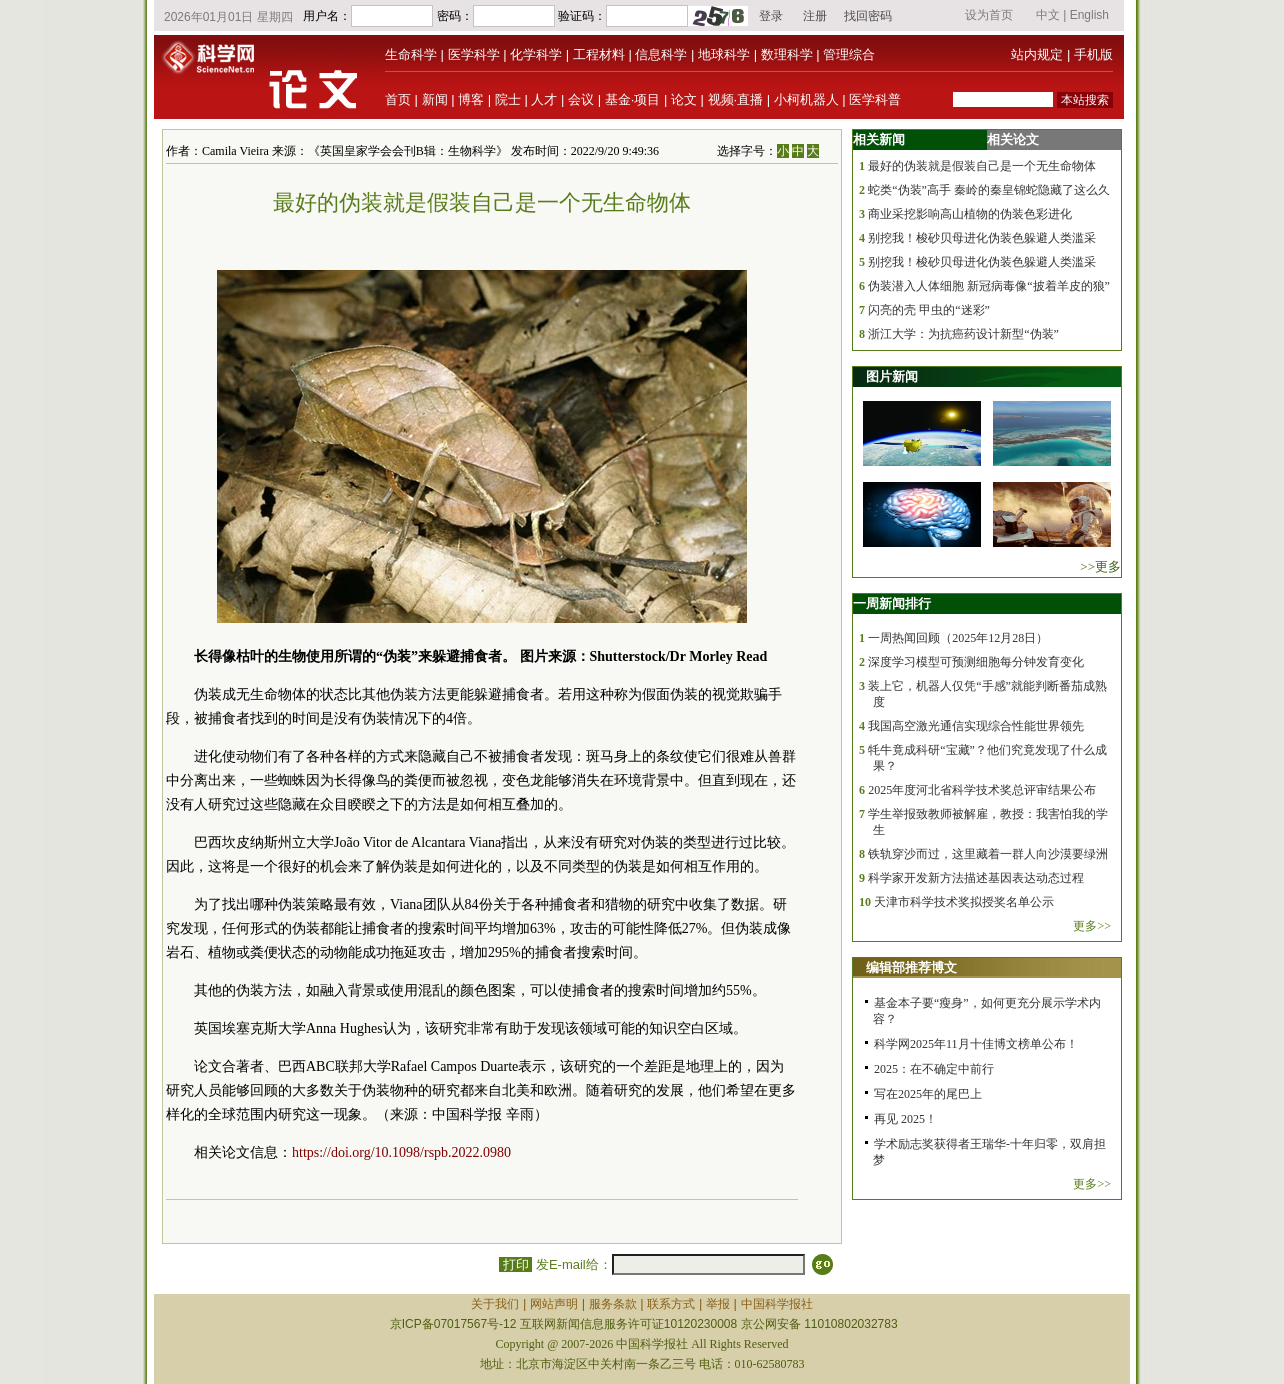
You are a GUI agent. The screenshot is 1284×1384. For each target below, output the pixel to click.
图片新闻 (892, 376)
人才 (544, 99)
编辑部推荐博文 (911, 967)
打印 (515, 1264)
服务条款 (613, 1304)
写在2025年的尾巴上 (928, 1094)
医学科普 (875, 99)
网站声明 (554, 1304)
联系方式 (671, 1304)
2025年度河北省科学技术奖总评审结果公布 (982, 790)
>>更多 (1100, 566)
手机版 (1093, 54)
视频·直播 (736, 99)
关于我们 (495, 1304)
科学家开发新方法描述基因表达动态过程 (976, 878)
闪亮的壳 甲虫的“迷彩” (929, 310)
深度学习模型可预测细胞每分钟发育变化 (976, 662)
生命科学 (411, 54)
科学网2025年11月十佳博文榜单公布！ (976, 1044)
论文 (684, 99)
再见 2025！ (905, 1119)
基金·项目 (633, 99)
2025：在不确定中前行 (934, 1069)
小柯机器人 (806, 99)
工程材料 (599, 54)
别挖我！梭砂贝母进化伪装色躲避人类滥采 (982, 238)
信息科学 (661, 54)
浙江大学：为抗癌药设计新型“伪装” (963, 334)
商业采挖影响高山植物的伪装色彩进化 (970, 214)
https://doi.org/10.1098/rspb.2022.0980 (401, 1152)
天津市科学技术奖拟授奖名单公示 (964, 902)
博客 (471, 99)
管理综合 (849, 54)
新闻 (435, 99)
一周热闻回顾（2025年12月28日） (958, 638)
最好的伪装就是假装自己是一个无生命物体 (982, 166)
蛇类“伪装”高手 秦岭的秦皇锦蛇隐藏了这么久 (989, 190)
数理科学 (787, 54)
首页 (398, 99)
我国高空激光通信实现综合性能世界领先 (976, 726)
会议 (581, 99)
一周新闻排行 (892, 603)
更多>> (1092, 926)
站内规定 (1037, 54)
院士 (508, 99)
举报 (718, 1304)
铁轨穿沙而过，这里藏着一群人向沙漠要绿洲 (988, 854)
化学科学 (536, 54)
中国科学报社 (777, 1304)
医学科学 (474, 54)
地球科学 (724, 54)
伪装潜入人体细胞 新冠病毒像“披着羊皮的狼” (989, 286)
